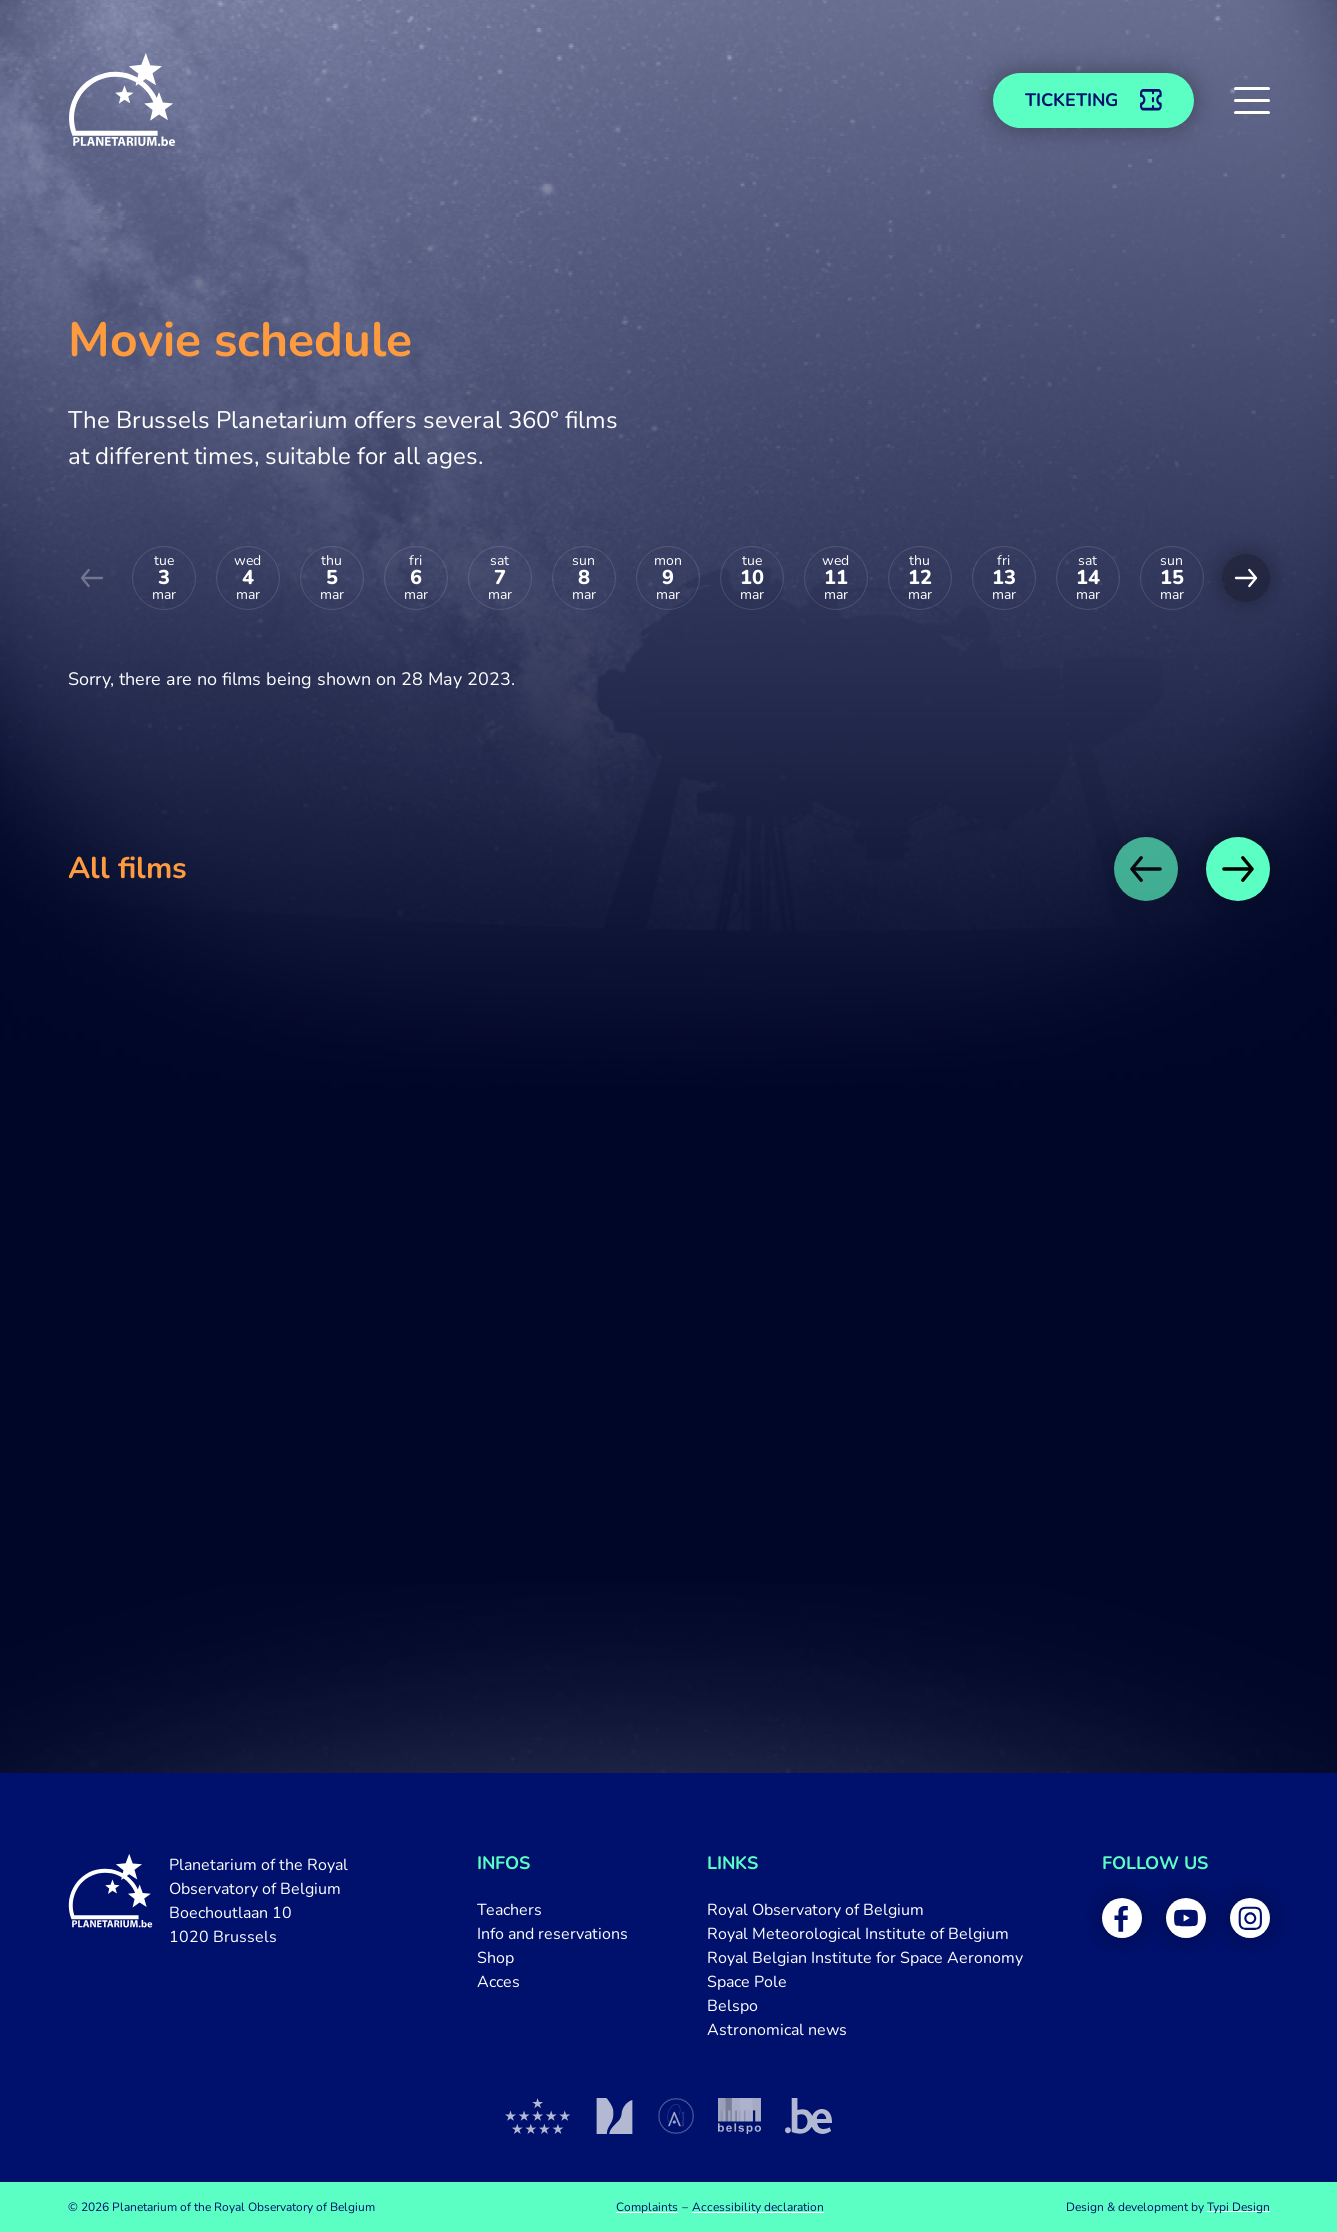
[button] (1252, 100)
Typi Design (1238, 2207)
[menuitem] (552, 1910)
